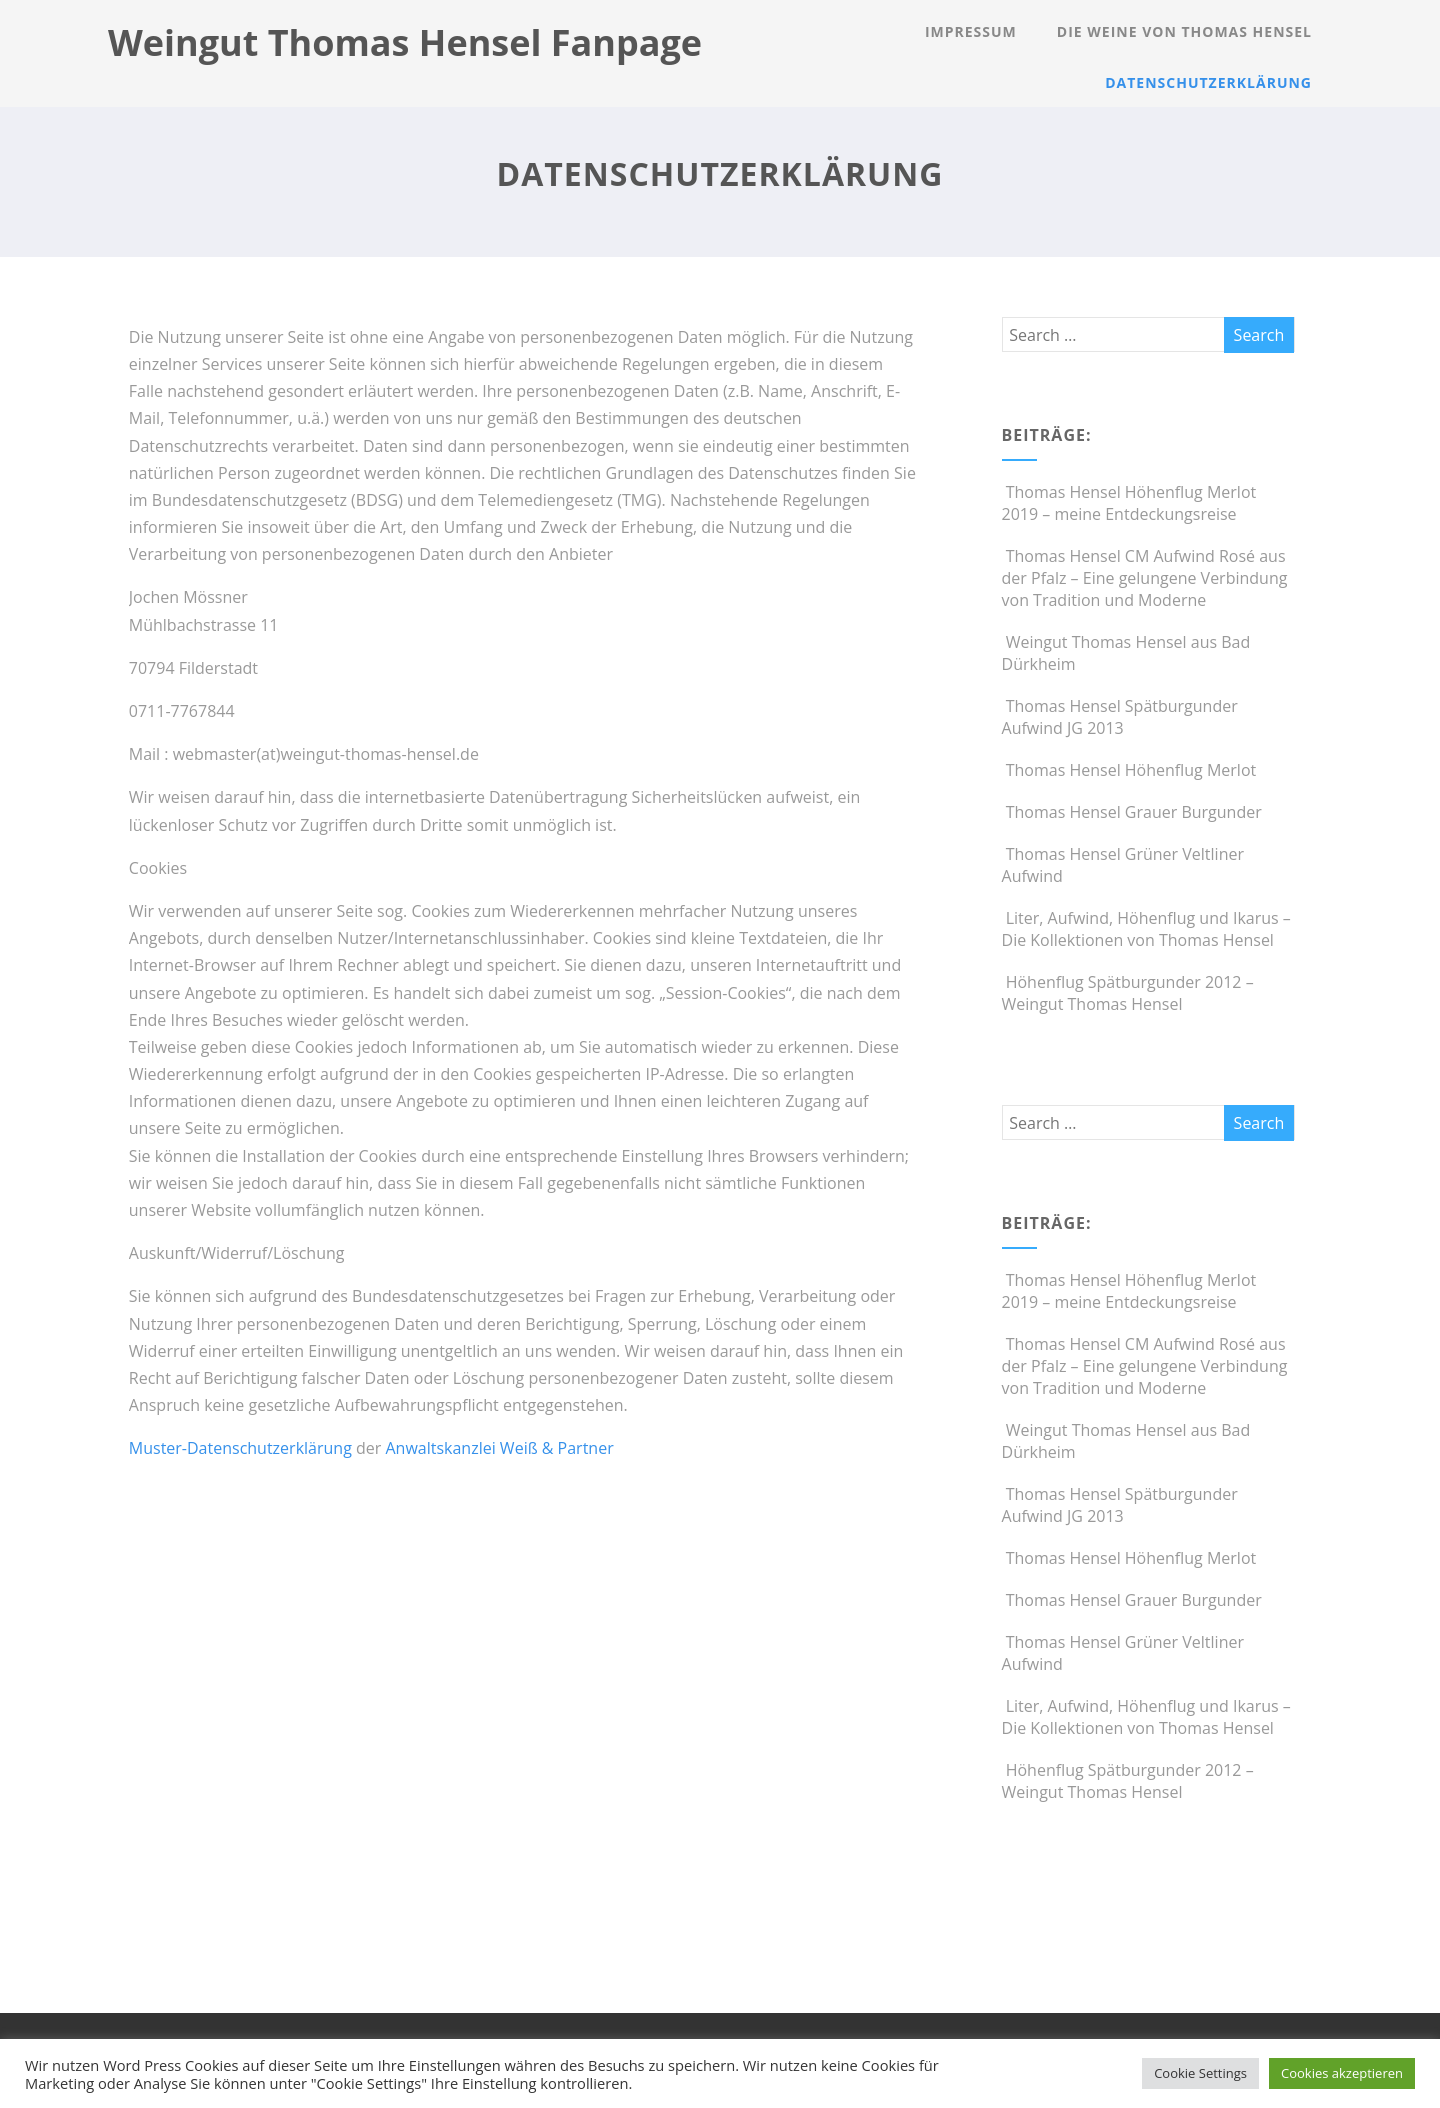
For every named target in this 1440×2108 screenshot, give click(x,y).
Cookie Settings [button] (1200, 2073)
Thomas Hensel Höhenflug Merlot (1129, 770)
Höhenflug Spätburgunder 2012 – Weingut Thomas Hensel (1128, 993)
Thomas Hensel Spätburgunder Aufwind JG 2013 (1120, 717)
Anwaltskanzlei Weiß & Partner (499, 1448)
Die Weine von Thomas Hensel (1184, 31)
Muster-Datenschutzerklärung (240, 1448)
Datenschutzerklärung (1208, 82)
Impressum (971, 31)
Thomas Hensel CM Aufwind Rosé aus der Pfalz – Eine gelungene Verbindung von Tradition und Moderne (1145, 578)
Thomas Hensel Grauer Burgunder (1132, 812)
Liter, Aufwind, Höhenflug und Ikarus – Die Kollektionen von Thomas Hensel (1146, 929)
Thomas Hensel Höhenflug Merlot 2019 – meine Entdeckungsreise (1129, 503)
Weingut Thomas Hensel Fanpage (405, 42)
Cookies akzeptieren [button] (1342, 2073)
